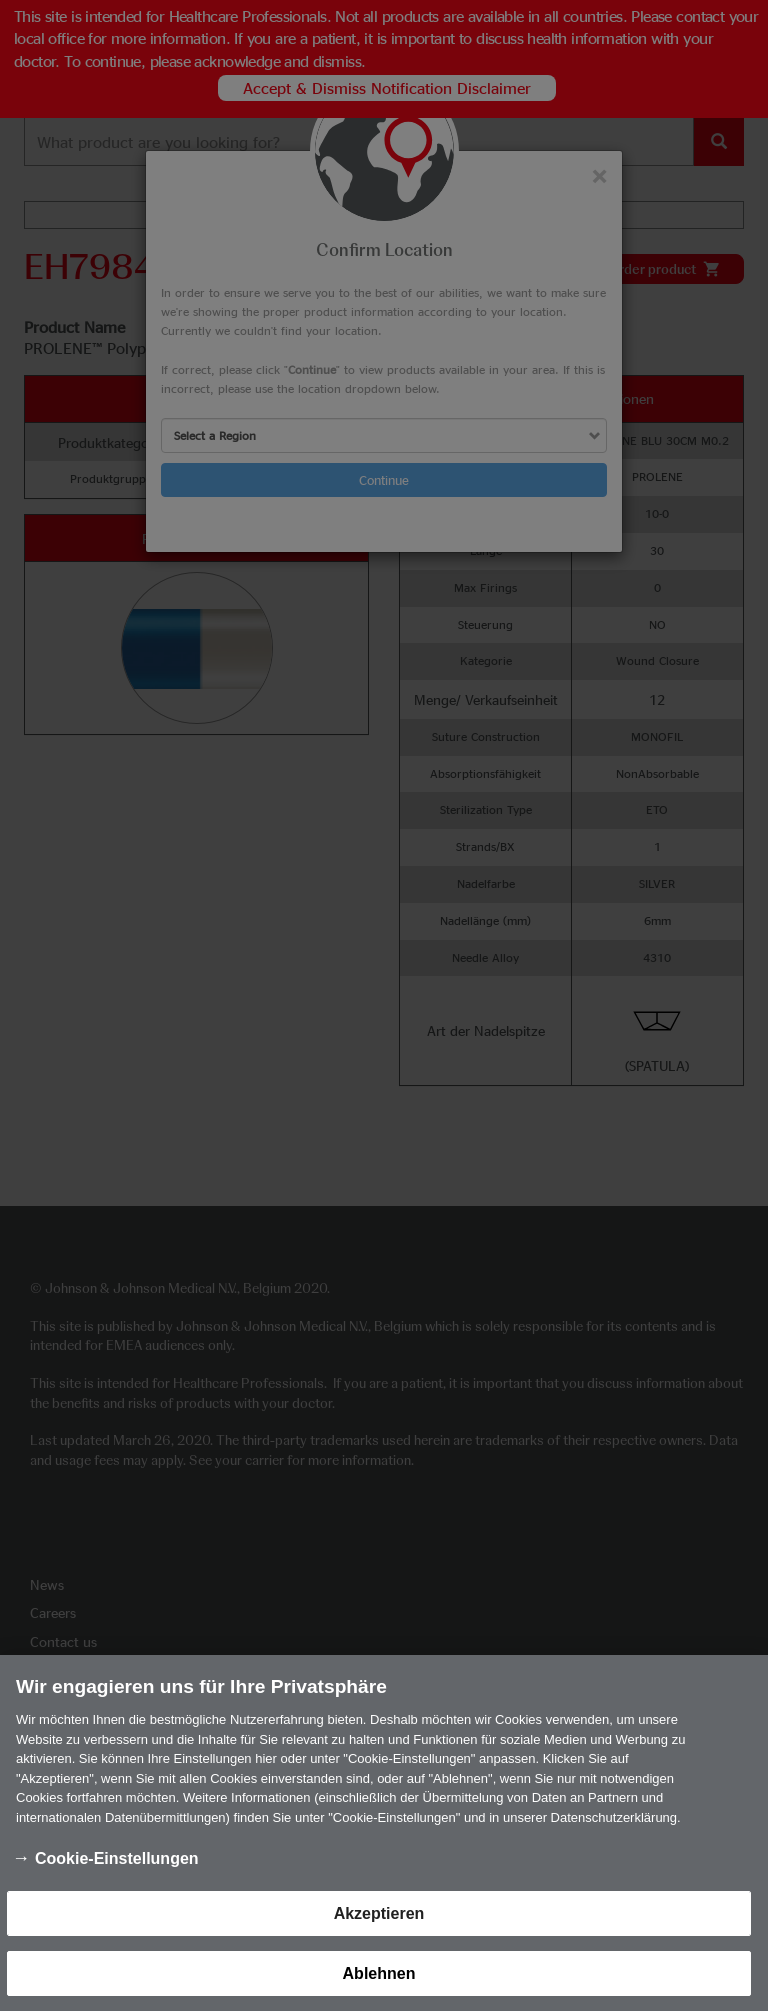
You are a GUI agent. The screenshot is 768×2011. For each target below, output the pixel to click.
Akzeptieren (379, 1925)
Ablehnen (379, 1986)
